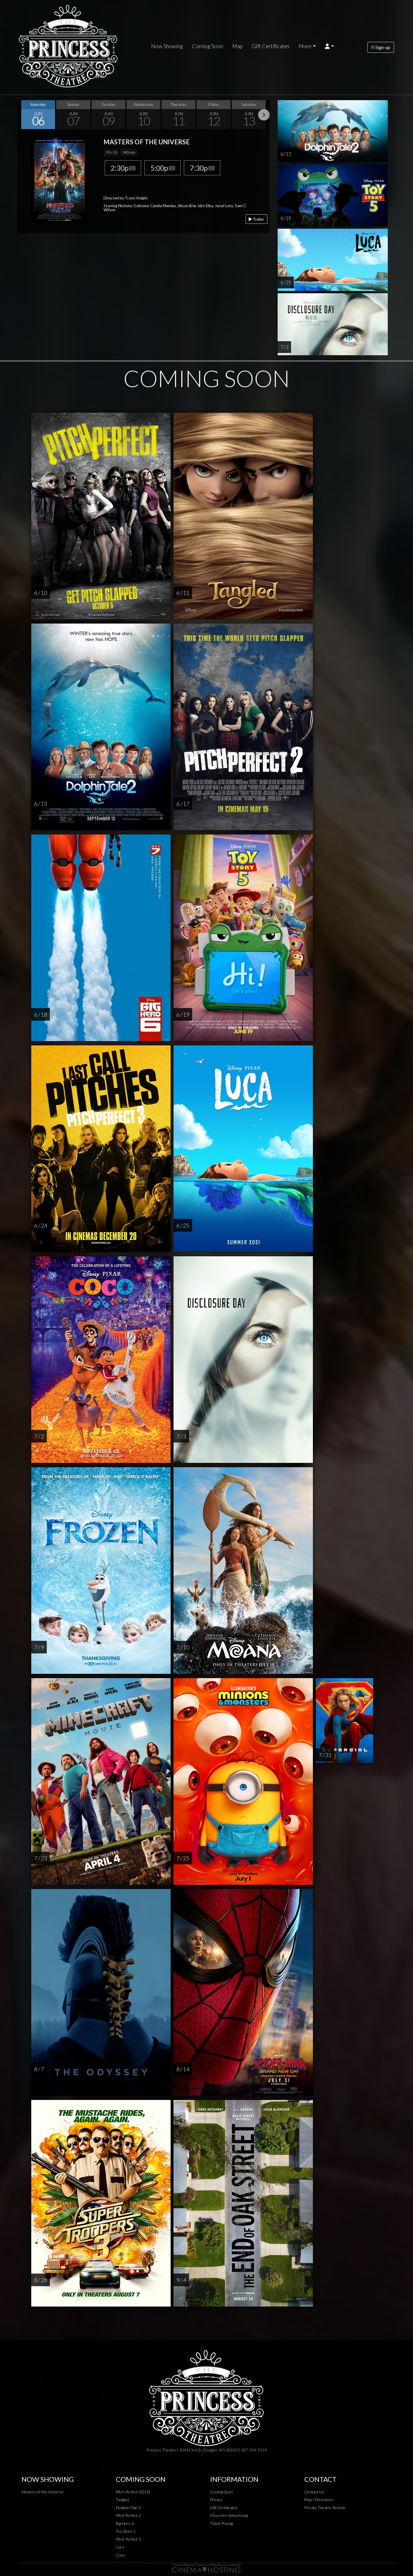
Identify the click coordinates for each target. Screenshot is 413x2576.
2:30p (123, 168)
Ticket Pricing (221, 2523)
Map (237, 46)
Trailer (256, 219)
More (305, 46)
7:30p (202, 168)
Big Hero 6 (125, 2523)
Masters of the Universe (43, 2491)
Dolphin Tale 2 (128, 2507)
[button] (329, 46)
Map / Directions (318, 2499)
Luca (120, 2546)
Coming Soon (207, 46)
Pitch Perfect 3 (128, 2539)
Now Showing (167, 46)
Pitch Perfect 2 (128, 2515)
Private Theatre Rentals (325, 2507)
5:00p (162, 168)
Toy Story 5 (126, 2531)
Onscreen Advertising (229, 2515)
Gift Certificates (270, 46)
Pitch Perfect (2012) (133, 2491)
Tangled (122, 2499)
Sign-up (380, 47)
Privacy (216, 2499)
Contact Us (314, 2491)
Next (264, 115)
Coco (120, 2554)
